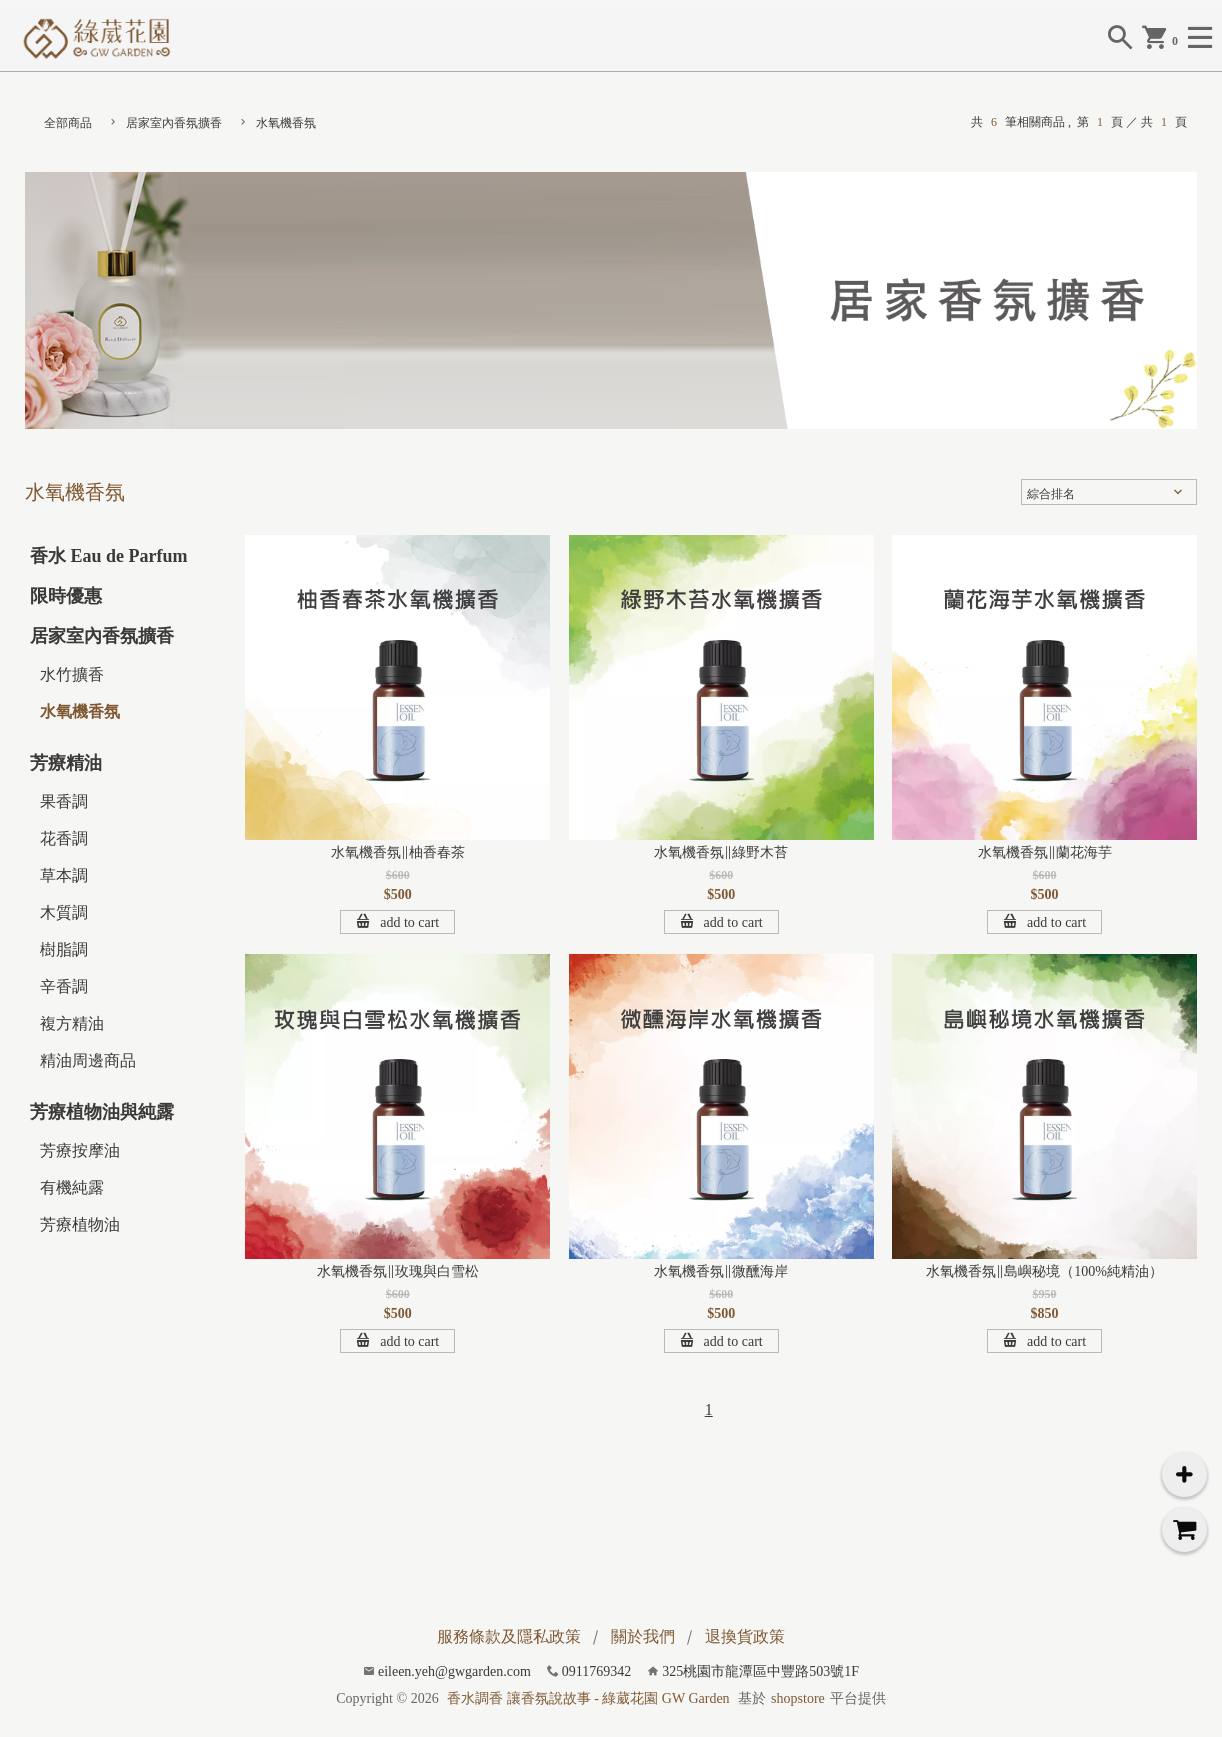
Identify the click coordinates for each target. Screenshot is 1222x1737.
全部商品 (68, 123)
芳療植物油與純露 (102, 1112)
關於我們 (643, 1636)
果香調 (64, 801)
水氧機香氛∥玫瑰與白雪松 (398, 1271)
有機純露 (72, 1187)
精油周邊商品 (88, 1060)
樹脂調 (64, 949)
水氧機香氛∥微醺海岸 (721, 1271)
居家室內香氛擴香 (174, 123)
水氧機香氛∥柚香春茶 (398, 852)
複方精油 (72, 1023)
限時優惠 (66, 596)
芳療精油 (66, 763)
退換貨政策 (745, 1636)
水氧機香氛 (286, 123)
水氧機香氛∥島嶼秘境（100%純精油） (1044, 1271)
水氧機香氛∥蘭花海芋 (1045, 852)
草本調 (64, 875)
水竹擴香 (72, 674)
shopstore (798, 1698)
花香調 (64, 838)
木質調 (64, 912)
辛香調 (64, 986)
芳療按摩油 (80, 1150)
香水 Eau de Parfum (109, 556)
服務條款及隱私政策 (509, 1636)
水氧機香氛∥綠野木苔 (721, 852)
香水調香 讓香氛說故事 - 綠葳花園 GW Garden (588, 1698)
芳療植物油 (80, 1224)
